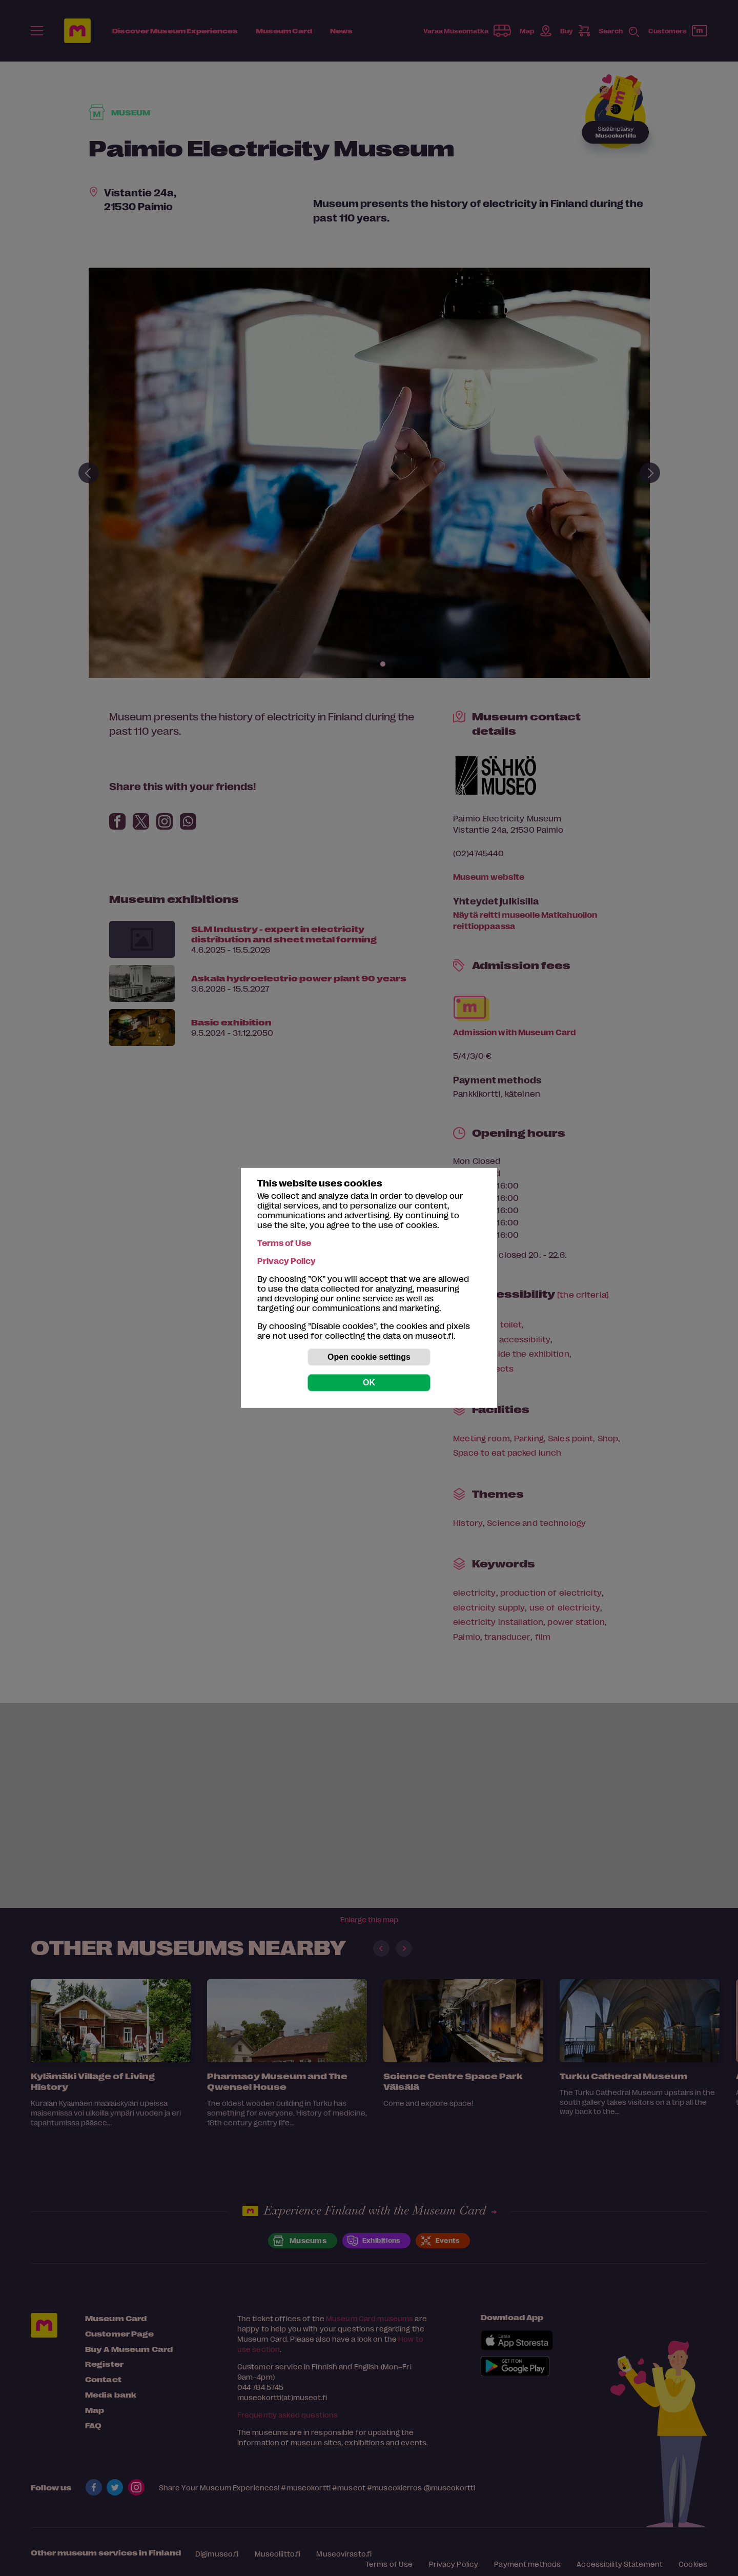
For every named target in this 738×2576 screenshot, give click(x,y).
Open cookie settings (369, 1357)
